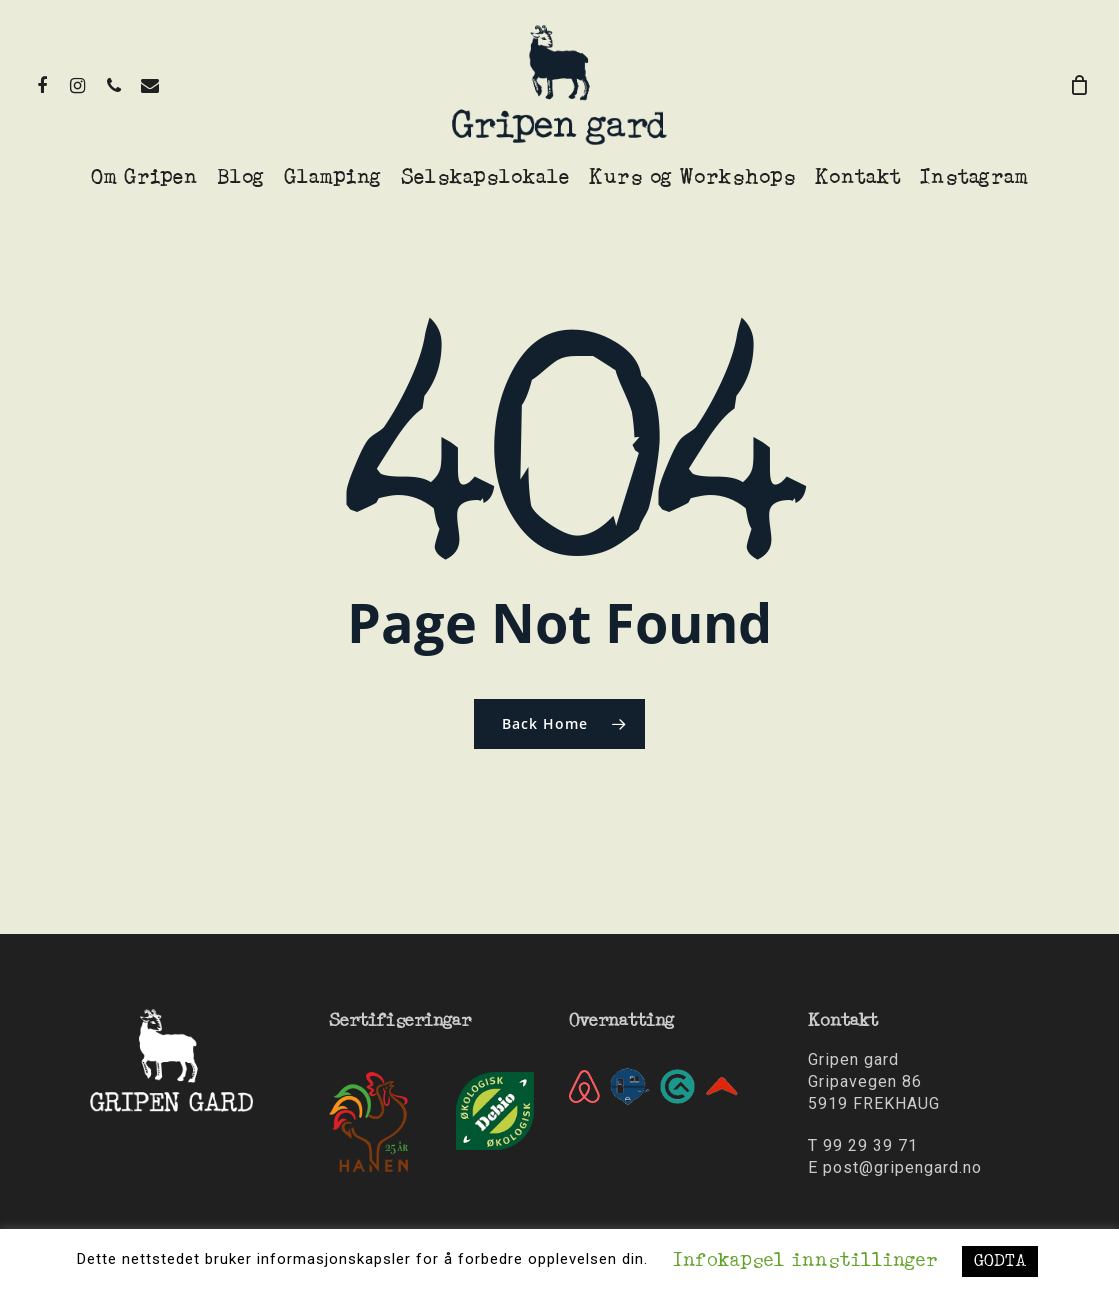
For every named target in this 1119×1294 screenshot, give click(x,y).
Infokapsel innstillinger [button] (805, 1261)
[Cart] (1080, 85)
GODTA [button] (1000, 1261)
